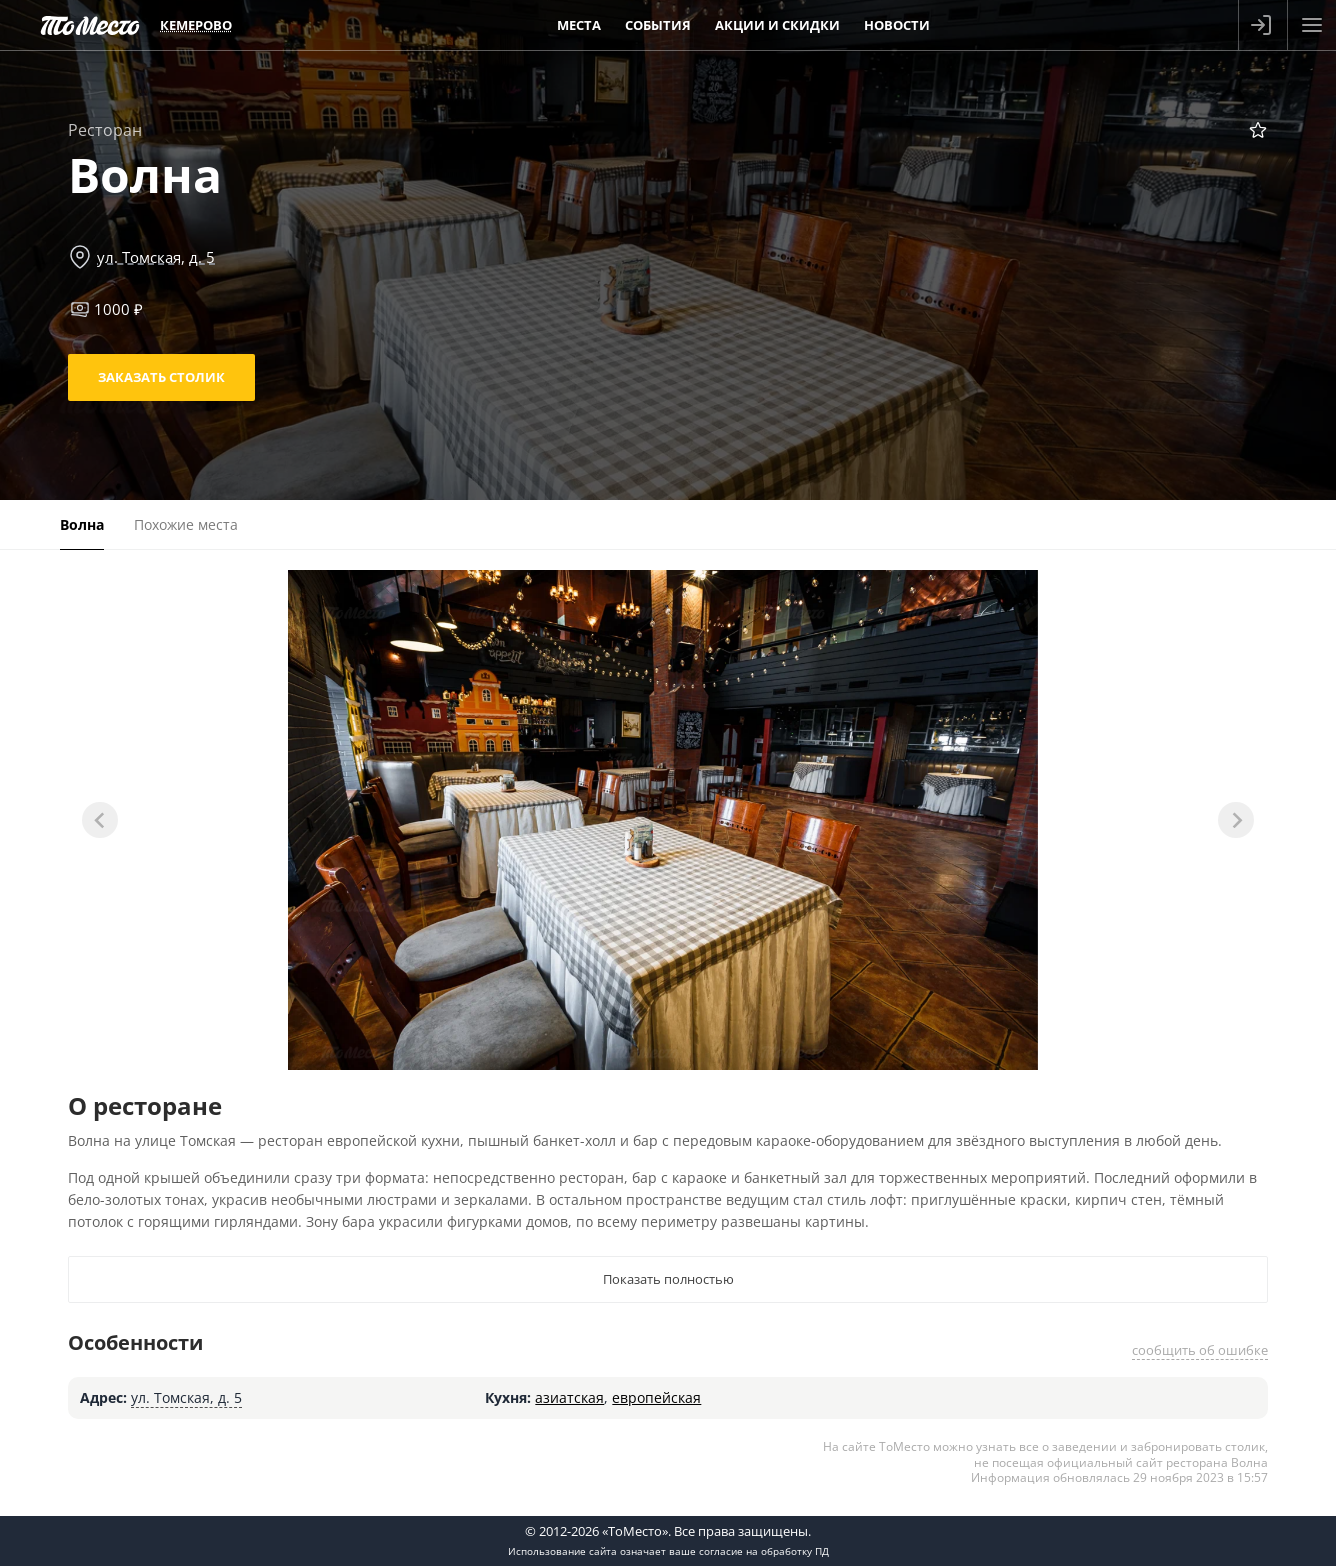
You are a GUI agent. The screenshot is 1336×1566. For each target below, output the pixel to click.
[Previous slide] (100, 820)
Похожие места (186, 524)
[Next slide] (1236, 820)
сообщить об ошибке (1200, 1350)
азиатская (569, 1397)
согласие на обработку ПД (764, 1551)
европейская (656, 1397)
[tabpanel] (663, 820)
